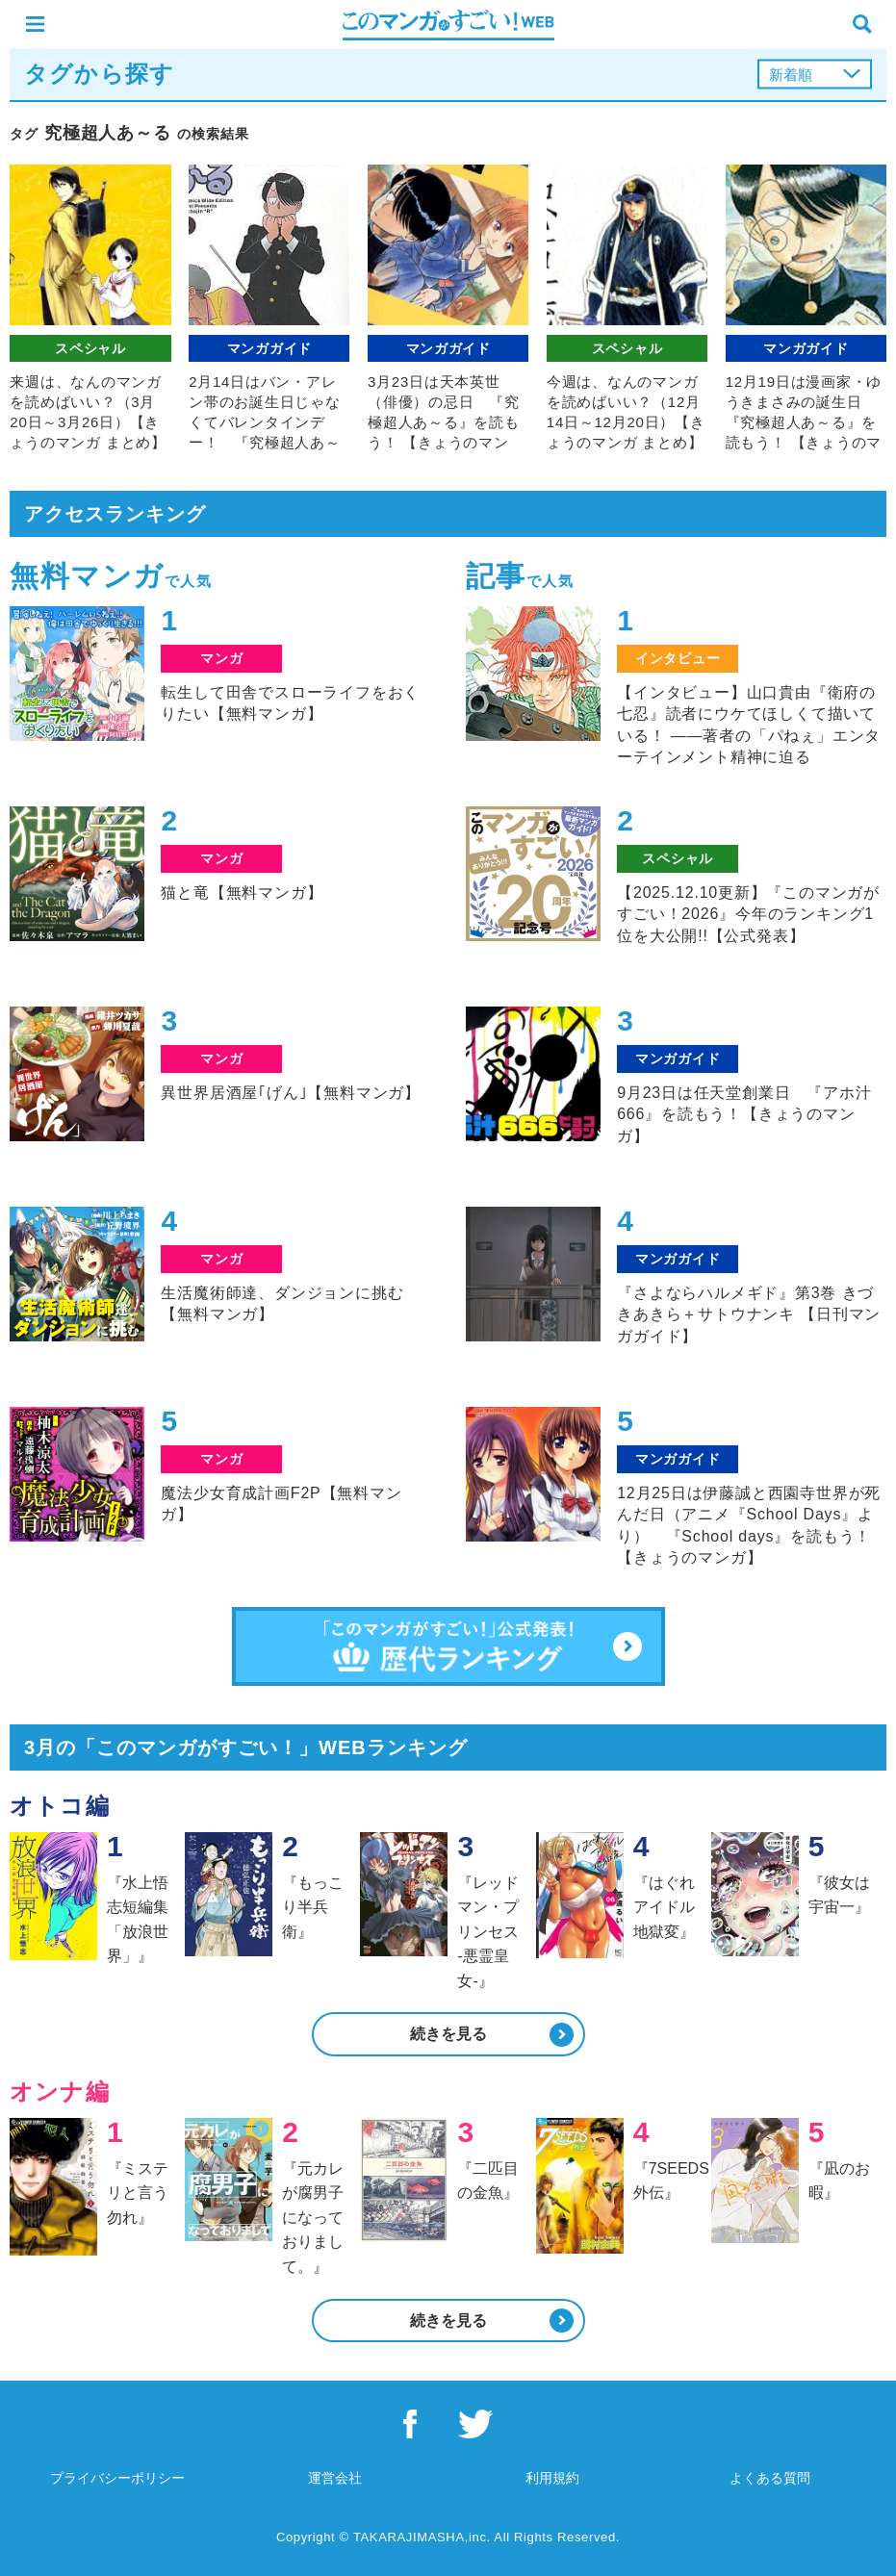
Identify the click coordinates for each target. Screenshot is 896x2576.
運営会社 (335, 2478)
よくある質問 (770, 2478)
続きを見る (448, 2034)
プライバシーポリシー (117, 2478)
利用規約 (552, 2478)
